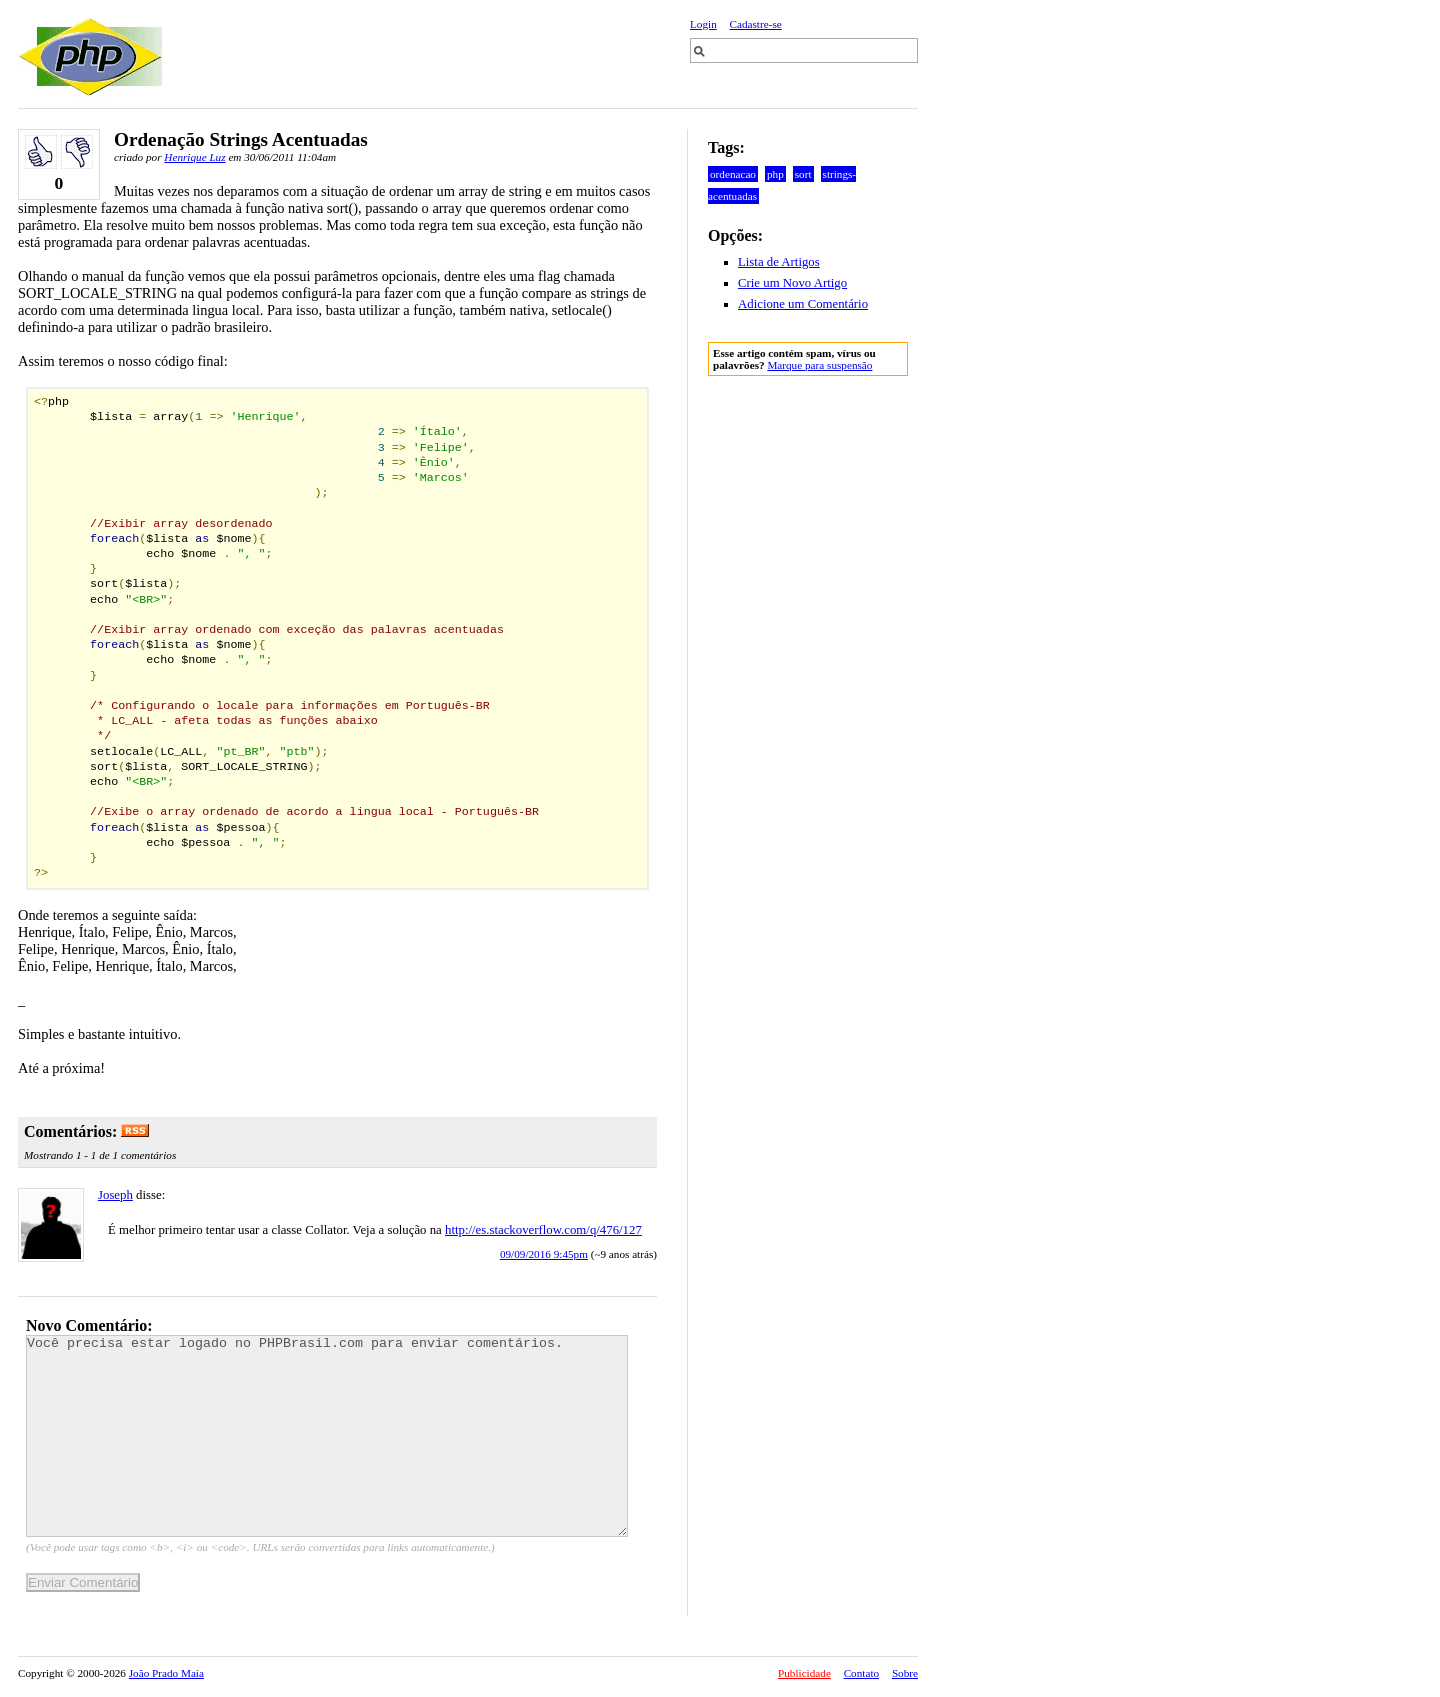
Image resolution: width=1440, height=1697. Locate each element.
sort (803, 174)
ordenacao (733, 174)
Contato (861, 1673)
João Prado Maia (166, 1673)
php (775, 174)
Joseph (115, 1195)
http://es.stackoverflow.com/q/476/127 (543, 1230)
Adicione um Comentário (803, 304)
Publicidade (804, 1673)
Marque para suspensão (819, 365)
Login (703, 24)
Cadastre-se (756, 24)
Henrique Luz (194, 157)
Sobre (905, 1673)
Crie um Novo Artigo (792, 283)
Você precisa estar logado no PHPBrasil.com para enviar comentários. (327, 1436)
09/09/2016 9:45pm (544, 1254)
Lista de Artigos (779, 262)
